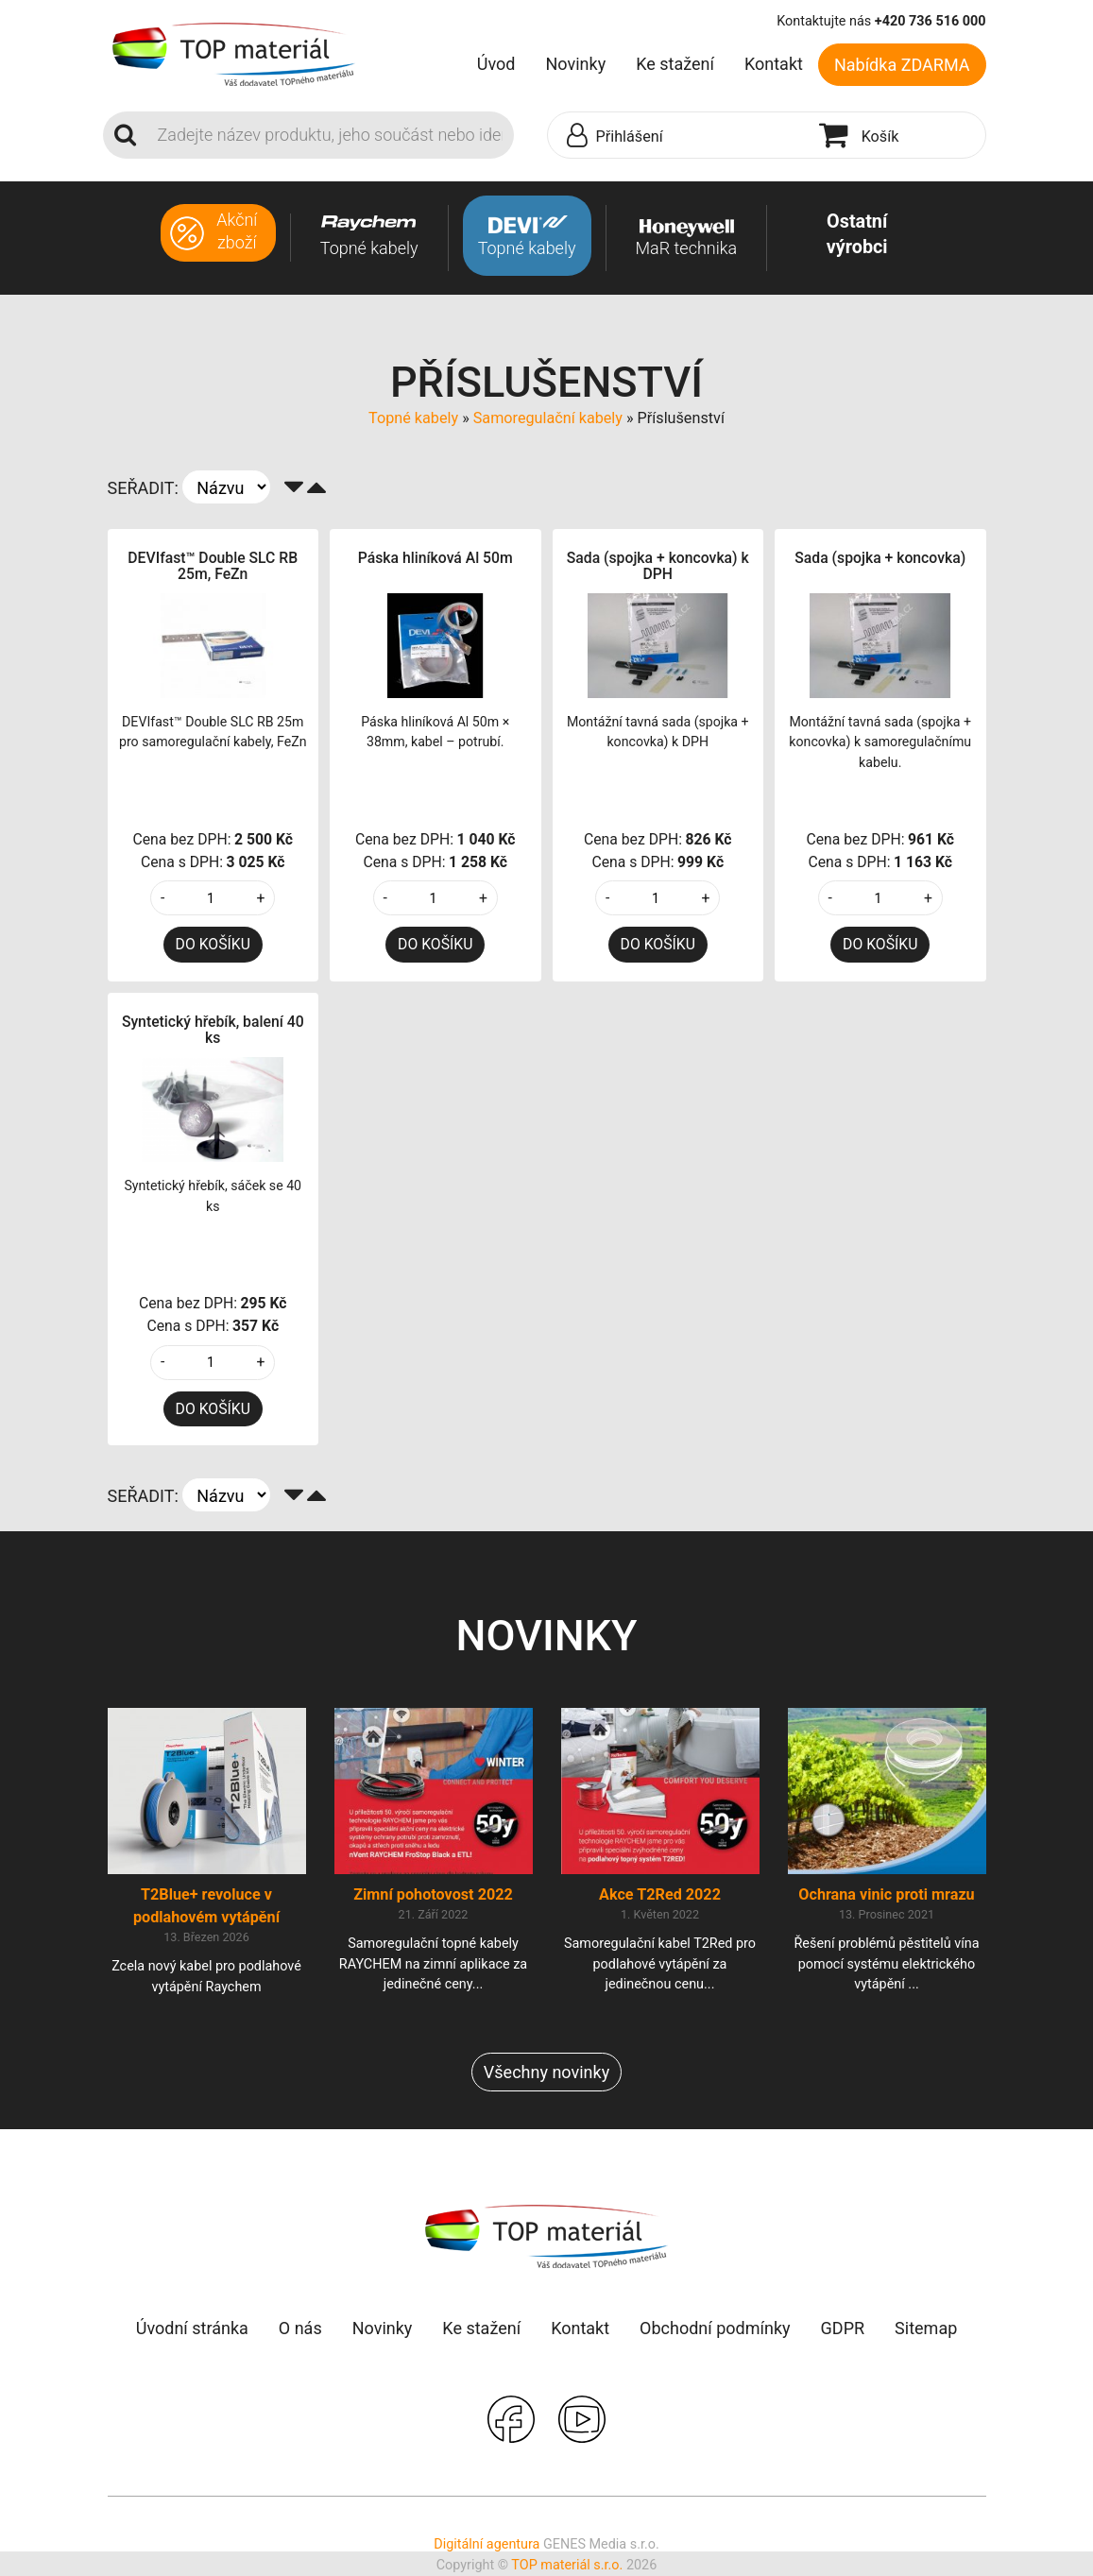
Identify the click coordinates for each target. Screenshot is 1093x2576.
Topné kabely (413, 418)
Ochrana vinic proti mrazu (886, 1894)
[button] (679, 136)
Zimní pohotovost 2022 (433, 1894)
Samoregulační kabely (548, 418)
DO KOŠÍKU (213, 944)
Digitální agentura (486, 2544)
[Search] (330, 135)
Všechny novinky (546, 2072)
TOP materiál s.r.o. (567, 2565)
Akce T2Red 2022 (660, 1894)
